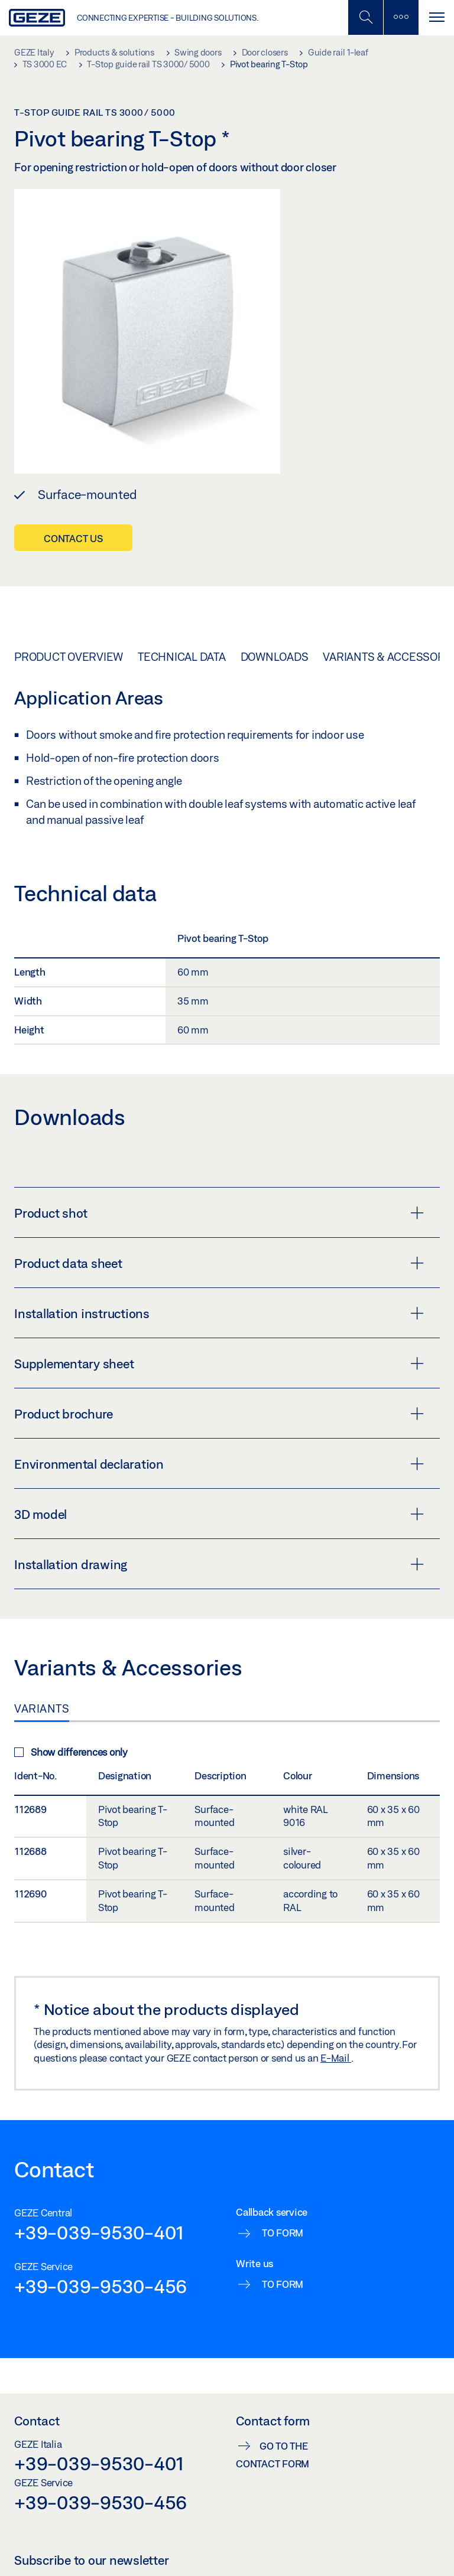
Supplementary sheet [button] (219, 1364)
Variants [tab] (41, 1708)
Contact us (73, 538)
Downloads (275, 656)
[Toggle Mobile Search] (365, 17)
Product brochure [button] (219, 1414)
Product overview (68, 656)
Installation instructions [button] (219, 1313)
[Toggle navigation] (436, 17)
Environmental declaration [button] (219, 1464)
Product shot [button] (219, 1213)
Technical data (182, 656)
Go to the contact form (272, 2455)
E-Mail (335, 2057)
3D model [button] (219, 1514)
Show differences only (71, 1751)
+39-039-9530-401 (99, 2232)
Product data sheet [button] (219, 1263)
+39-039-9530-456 (100, 2286)
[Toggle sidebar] (401, 17)
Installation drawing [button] (219, 1564)
